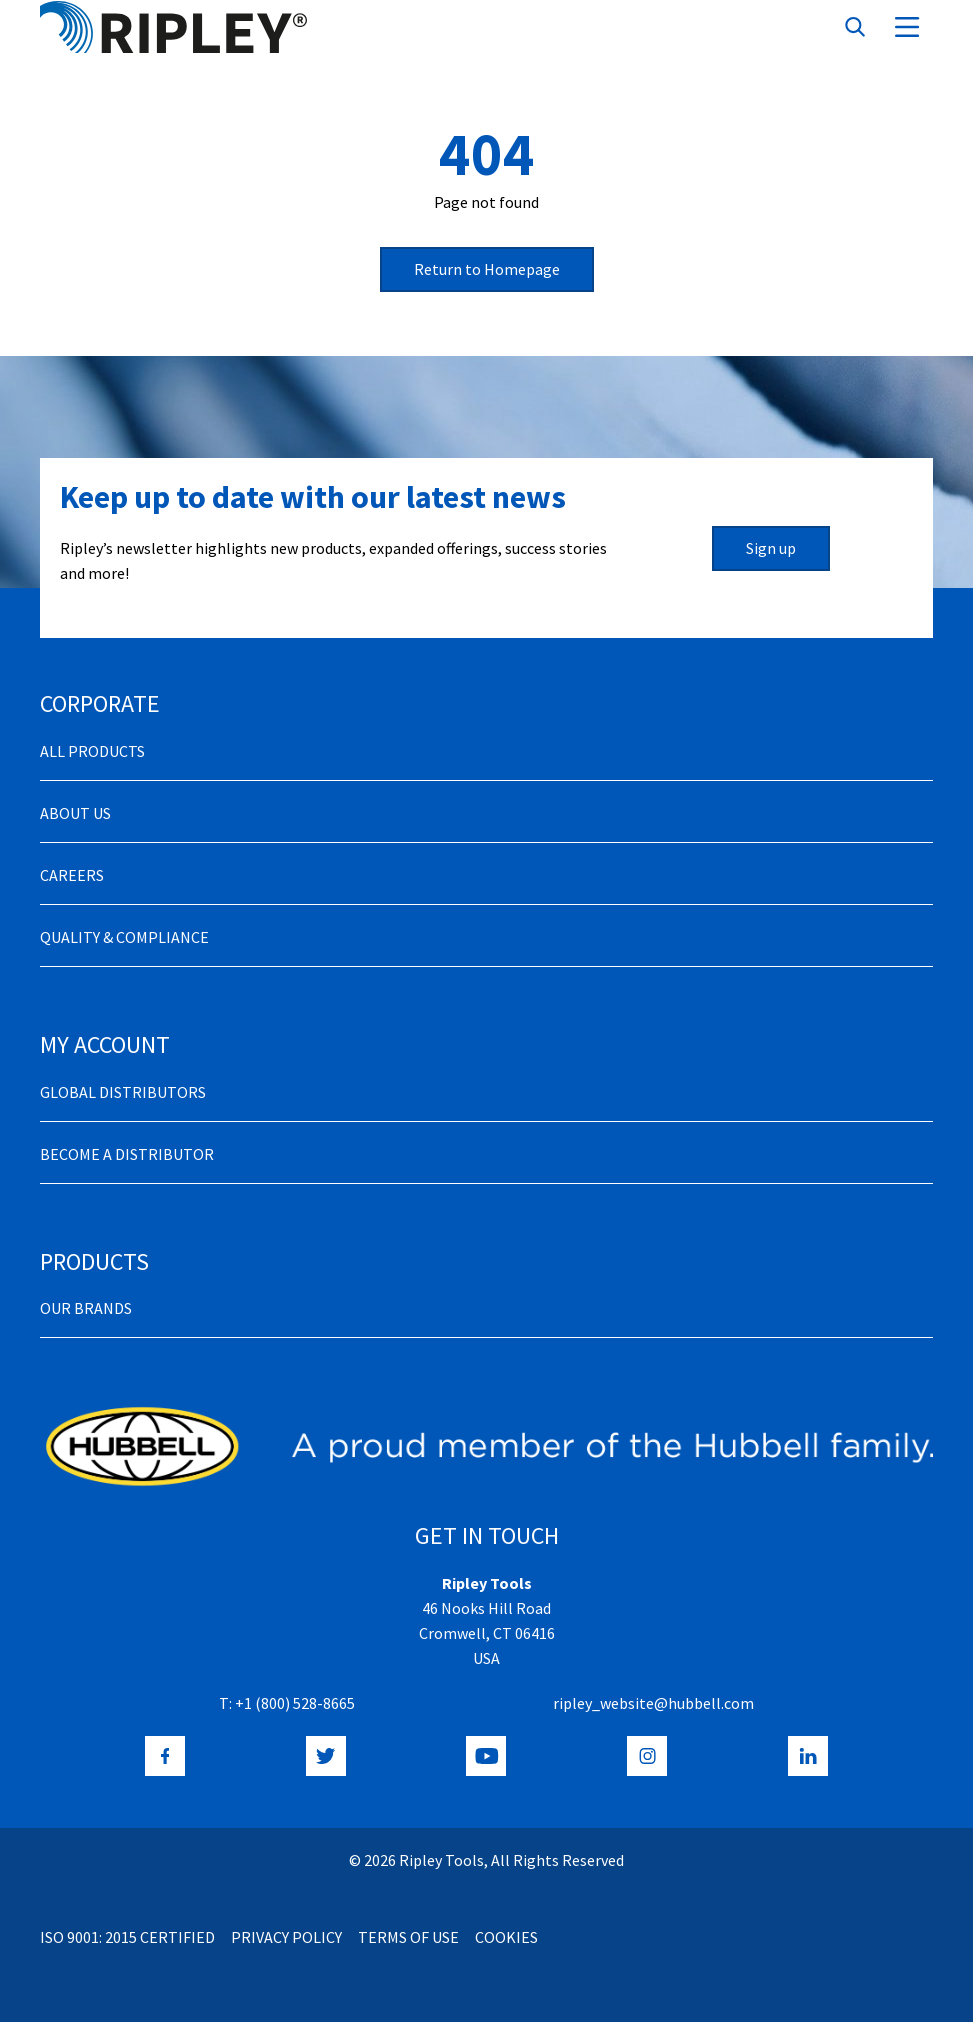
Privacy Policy (286, 1937)
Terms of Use (408, 1937)
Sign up (771, 548)
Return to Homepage (487, 269)
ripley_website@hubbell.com (653, 1703)
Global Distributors (123, 1092)
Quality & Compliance (124, 937)
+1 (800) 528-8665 (295, 1703)
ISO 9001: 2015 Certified (127, 1937)
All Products (92, 751)
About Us (75, 813)
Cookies (506, 1937)
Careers (72, 875)
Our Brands (86, 1308)
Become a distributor (127, 1154)
